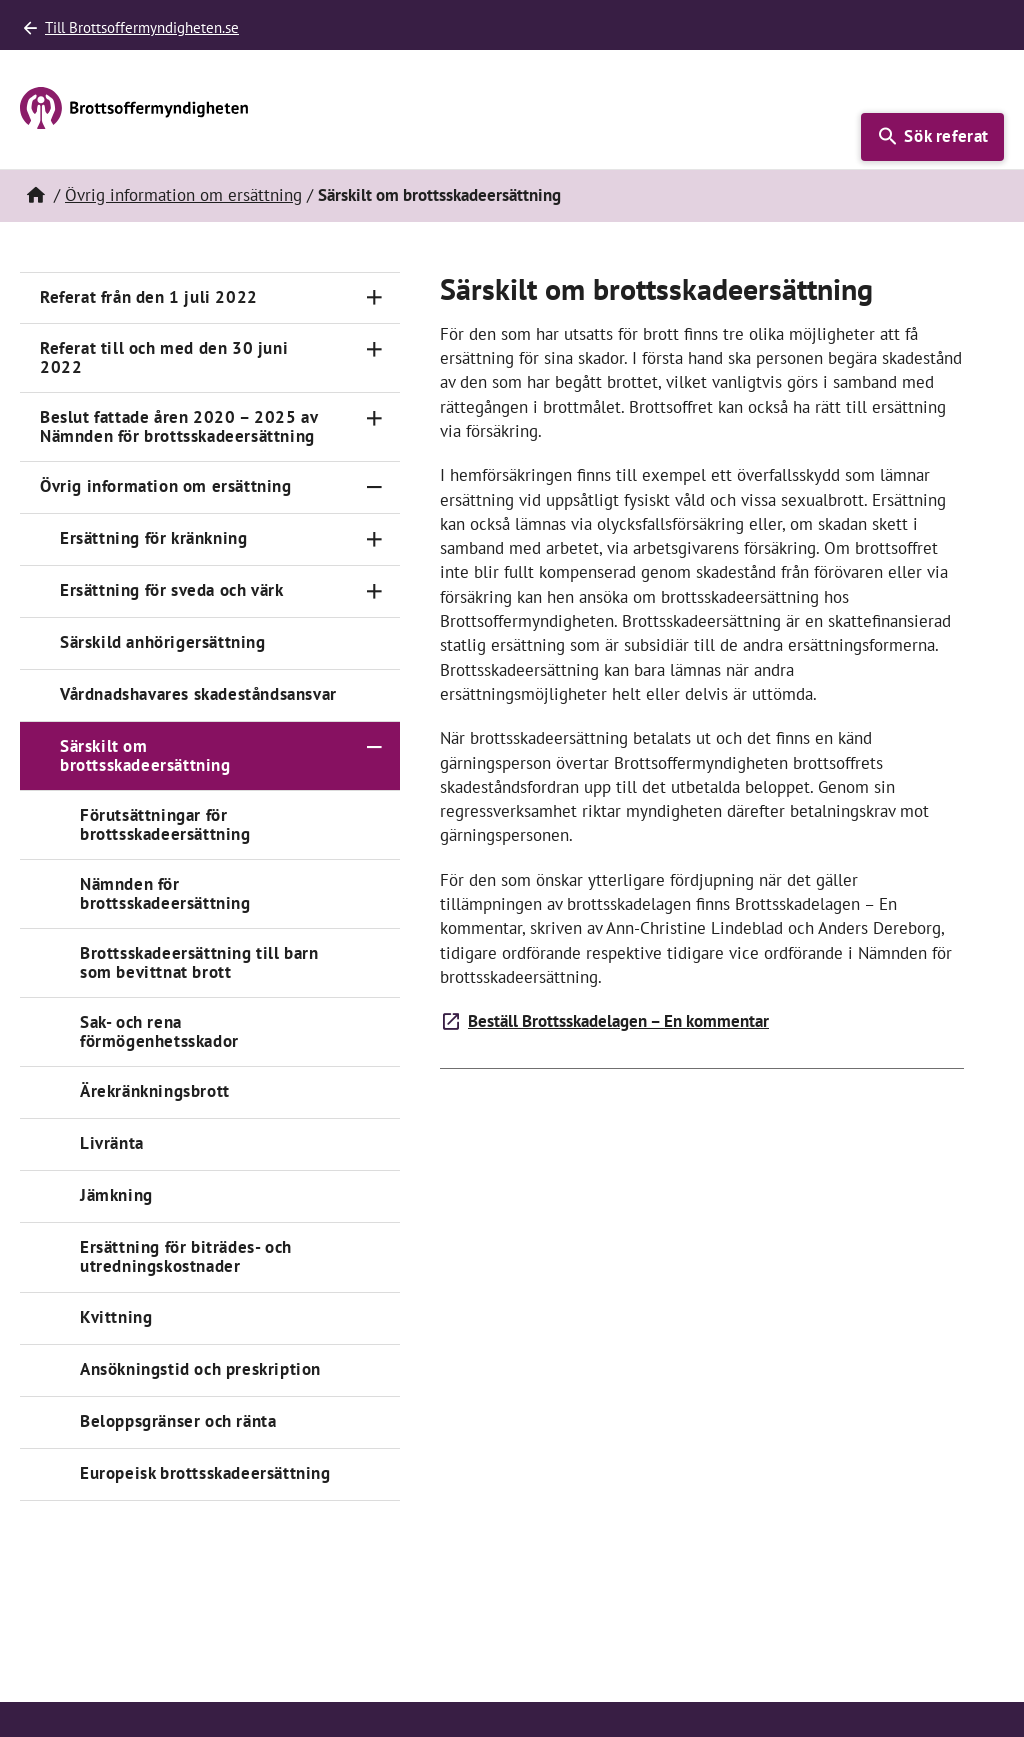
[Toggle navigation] (374, 297)
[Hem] (35, 196)
